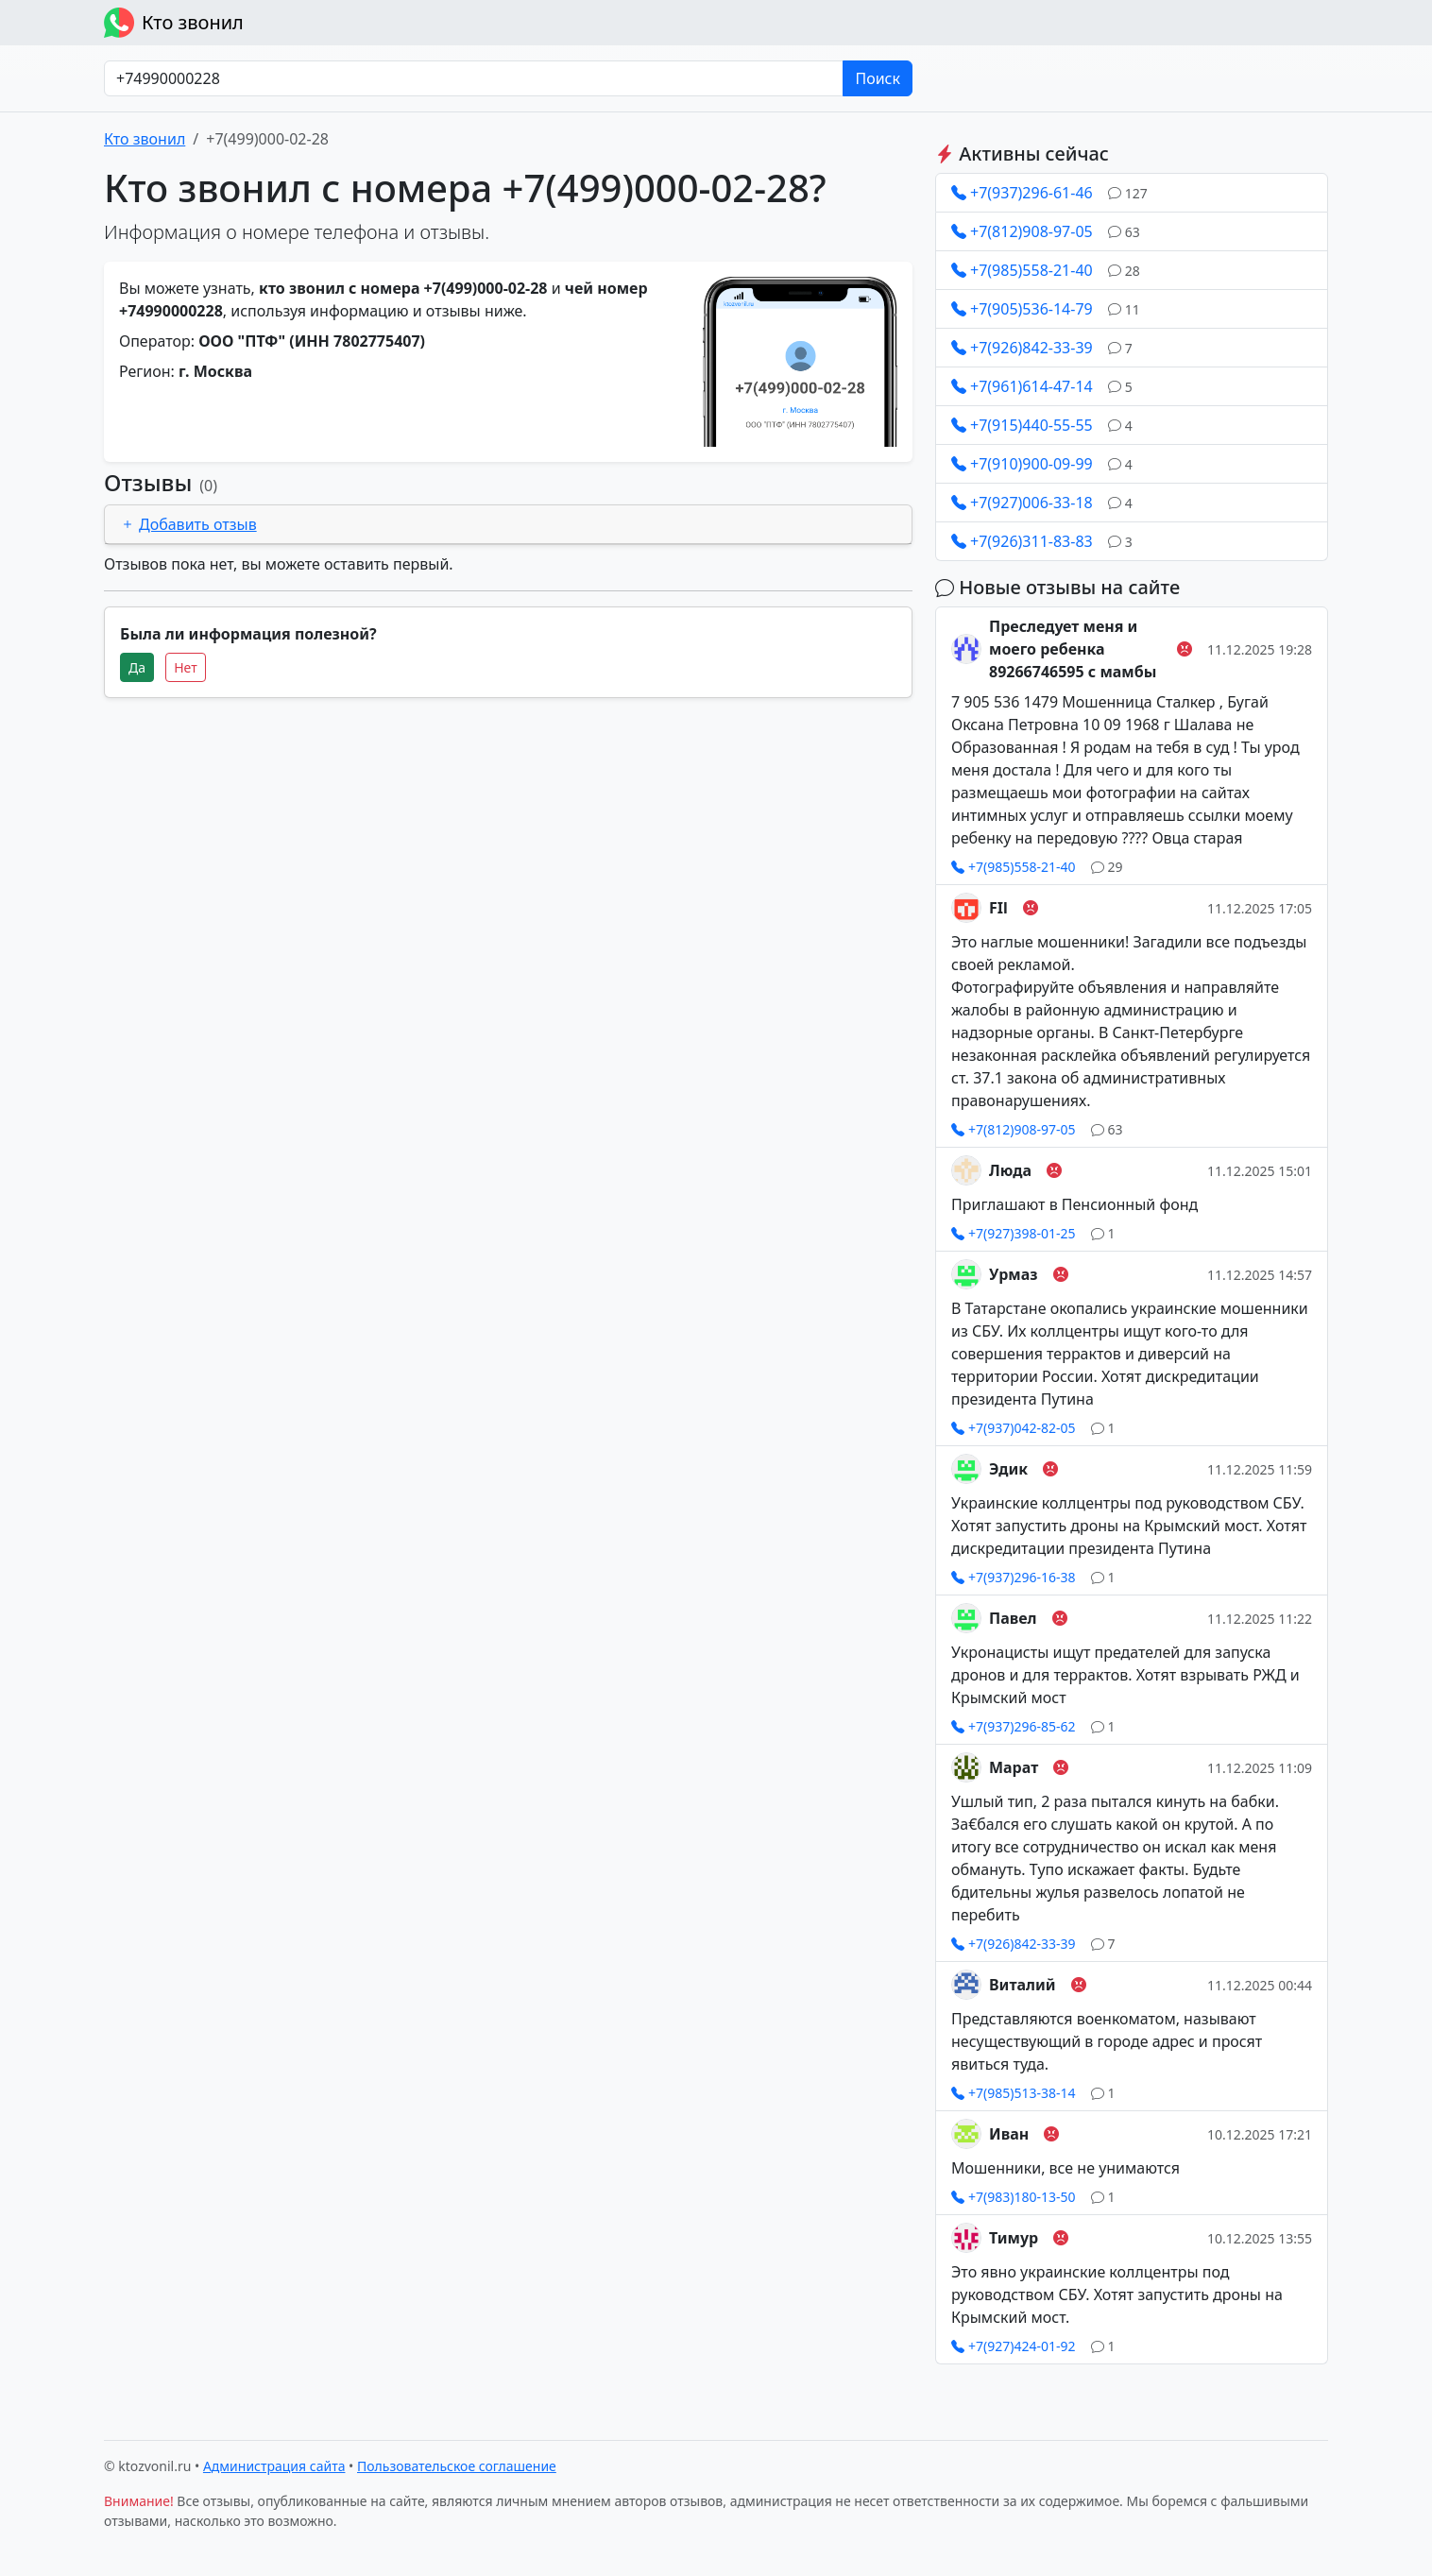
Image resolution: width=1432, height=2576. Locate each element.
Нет (185, 667)
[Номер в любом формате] (474, 78)
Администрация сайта (274, 2466)
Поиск (877, 78)
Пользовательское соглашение (456, 2466)
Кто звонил (174, 23)
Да (136, 667)
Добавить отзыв (188, 524)
